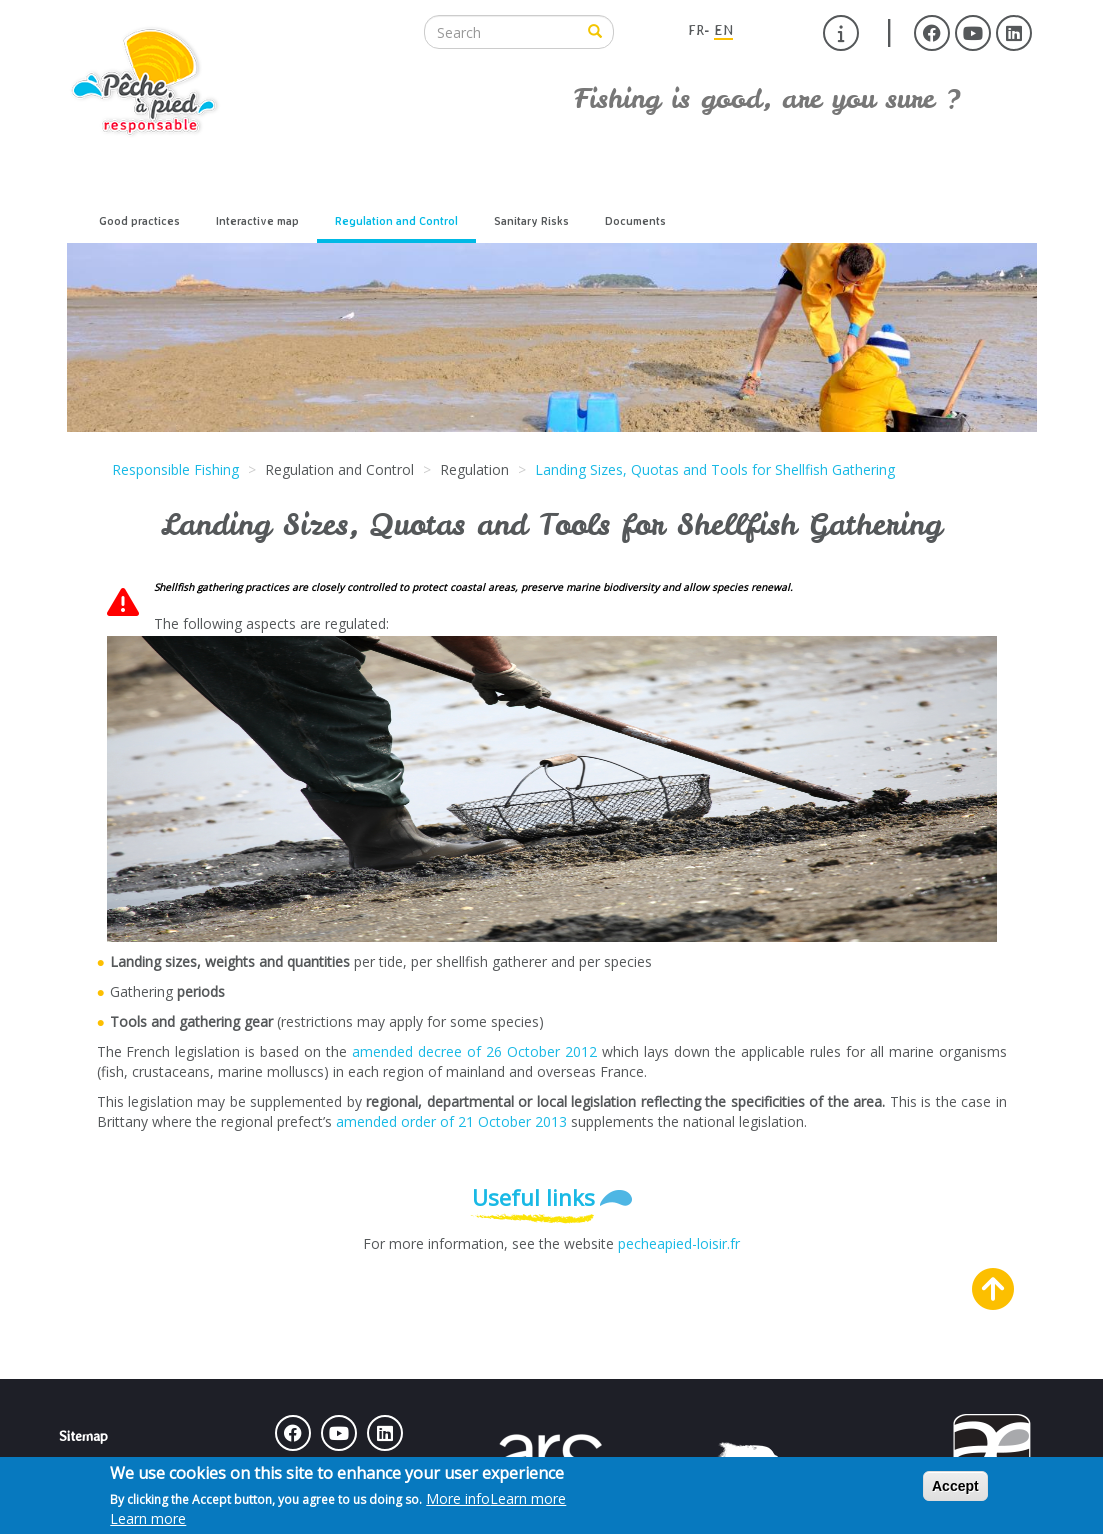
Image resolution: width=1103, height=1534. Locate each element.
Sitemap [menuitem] (83, 1436)
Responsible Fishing (175, 469)
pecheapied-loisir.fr (679, 1243)
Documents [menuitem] (635, 221)
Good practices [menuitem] (139, 221)
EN (723, 30)
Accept (955, 1486)
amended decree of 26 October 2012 (474, 1051)
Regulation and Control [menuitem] (396, 221)
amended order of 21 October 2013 (451, 1121)
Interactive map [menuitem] (257, 221)
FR (696, 30)
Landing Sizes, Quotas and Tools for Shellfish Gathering (715, 469)
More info (496, 1498)
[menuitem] (841, 33)
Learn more (528, 1498)
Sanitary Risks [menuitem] (531, 221)
